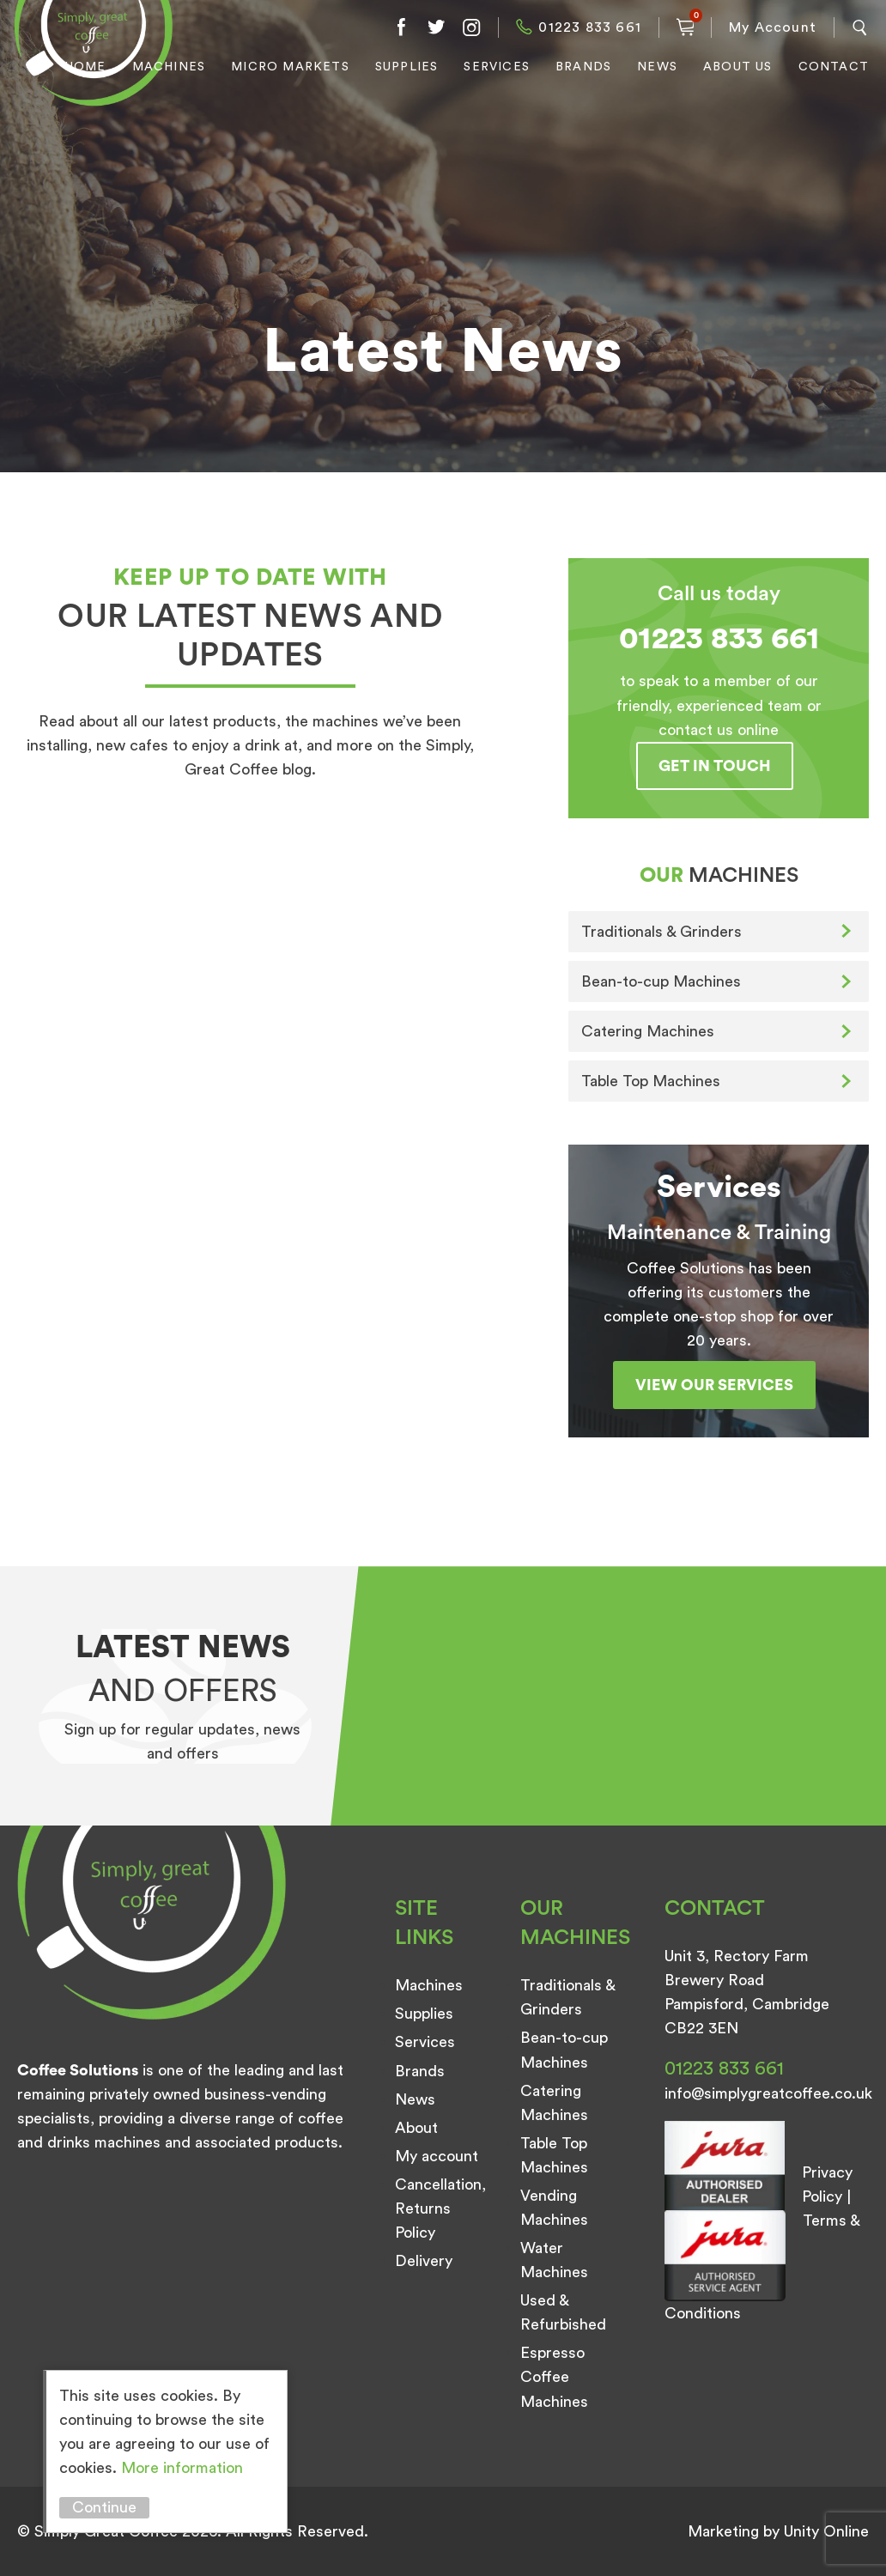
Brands (583, 67)
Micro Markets (290, 67)
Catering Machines (647, 1031)
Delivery (423, 2261)
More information (182, 2468)
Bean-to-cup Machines (661, 981)
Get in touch (714, 766)
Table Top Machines (650, 1081)
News (657, 67)
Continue (104, 2507)
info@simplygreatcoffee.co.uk (768, 2093)
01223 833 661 (589, 27)
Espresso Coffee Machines (554, 2377)
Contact (833, 67)
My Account (772, 27)
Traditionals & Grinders (661, 931)
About (416, 2128)
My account (436, 2156)
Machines (169, 67)
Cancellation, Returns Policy (440, 2208)
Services (497, 67)
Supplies (407, 67)
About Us (738, 67)
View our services (714, 1385)
